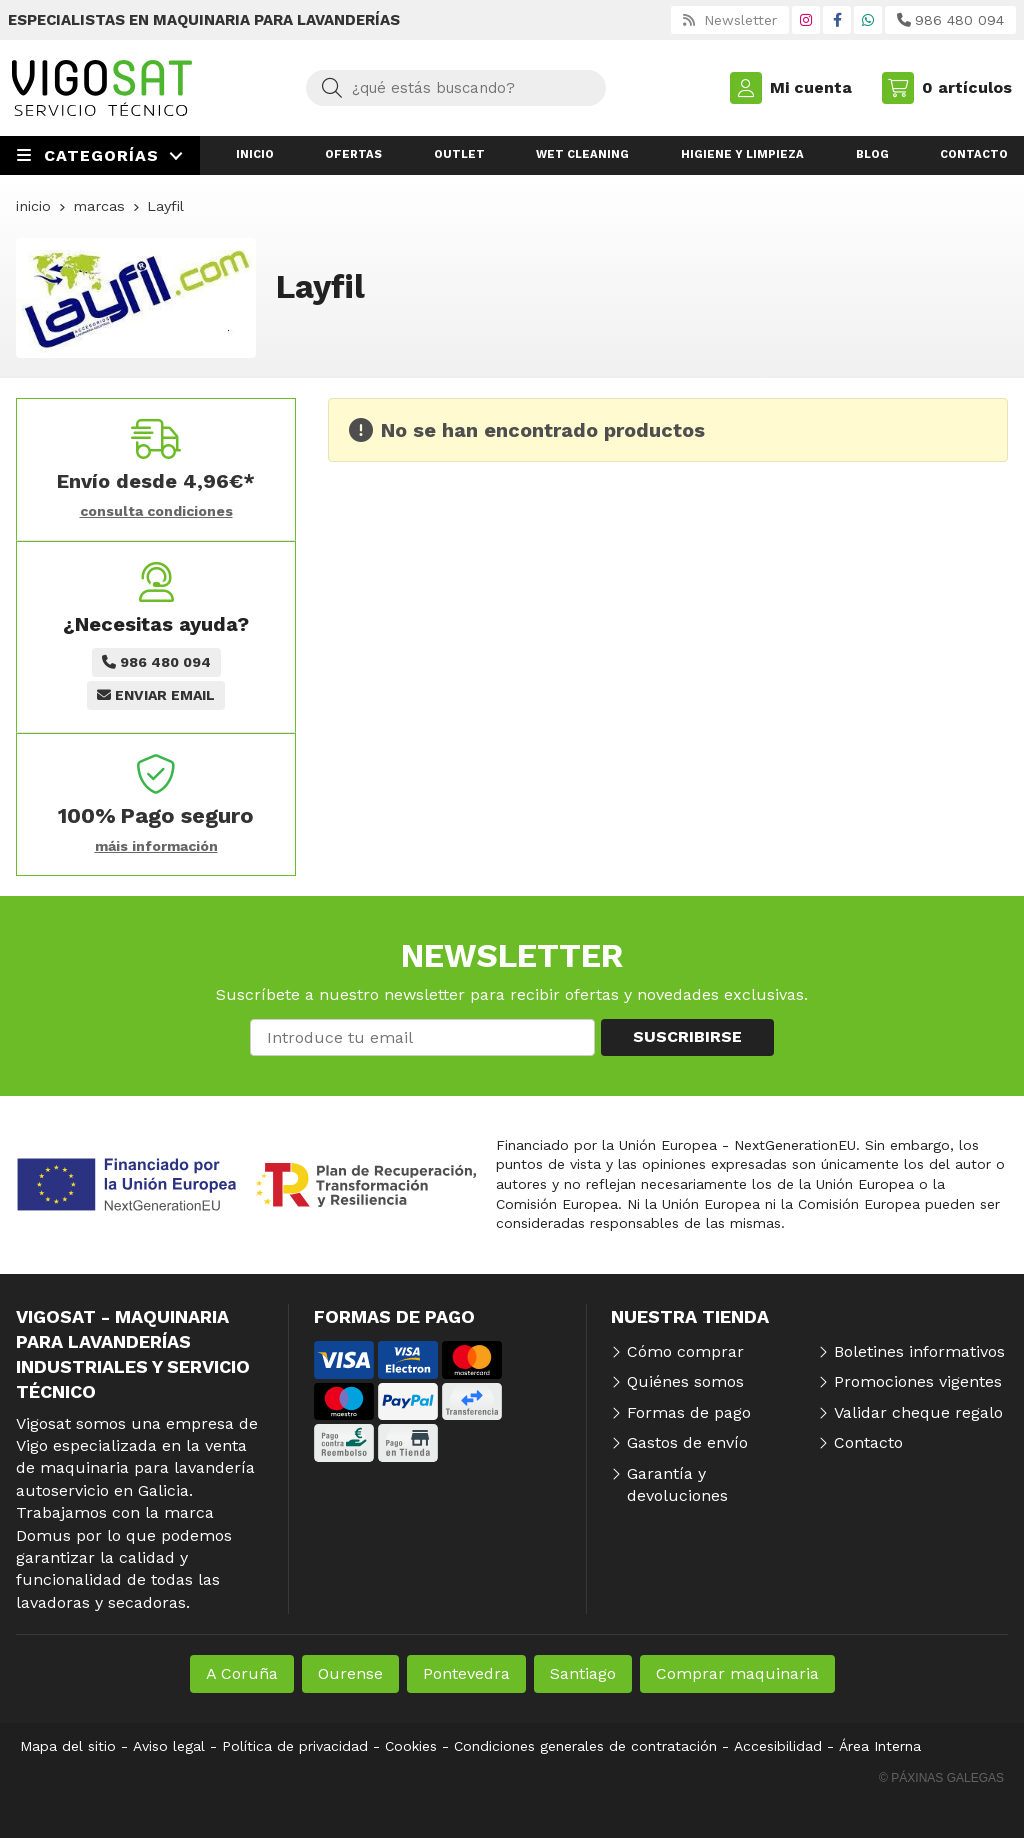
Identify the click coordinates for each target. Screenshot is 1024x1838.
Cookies (411, 1746)
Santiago (583, 1673)
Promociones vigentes (918, 1381)
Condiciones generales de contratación (585, 1746)
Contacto (868, 1442)
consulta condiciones (156, 511)
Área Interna (880, 1746)
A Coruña (242, 1673)
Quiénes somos (685, 1381)
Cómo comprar (685, 1351)
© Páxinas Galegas (941, 1778)
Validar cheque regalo (918, 1412)
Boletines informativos (919, 1351)
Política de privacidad (295, 1746)
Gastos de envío (687, 1442)
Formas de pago (689, 1412)
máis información (156, 846)
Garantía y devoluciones (677, 1484)
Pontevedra (466, 1673)
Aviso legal (169, 1746)
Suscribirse (687, 1036)
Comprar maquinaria (737, 1673)
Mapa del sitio (68, 1746)
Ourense (350, 1673)
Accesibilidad (778, 1746)
